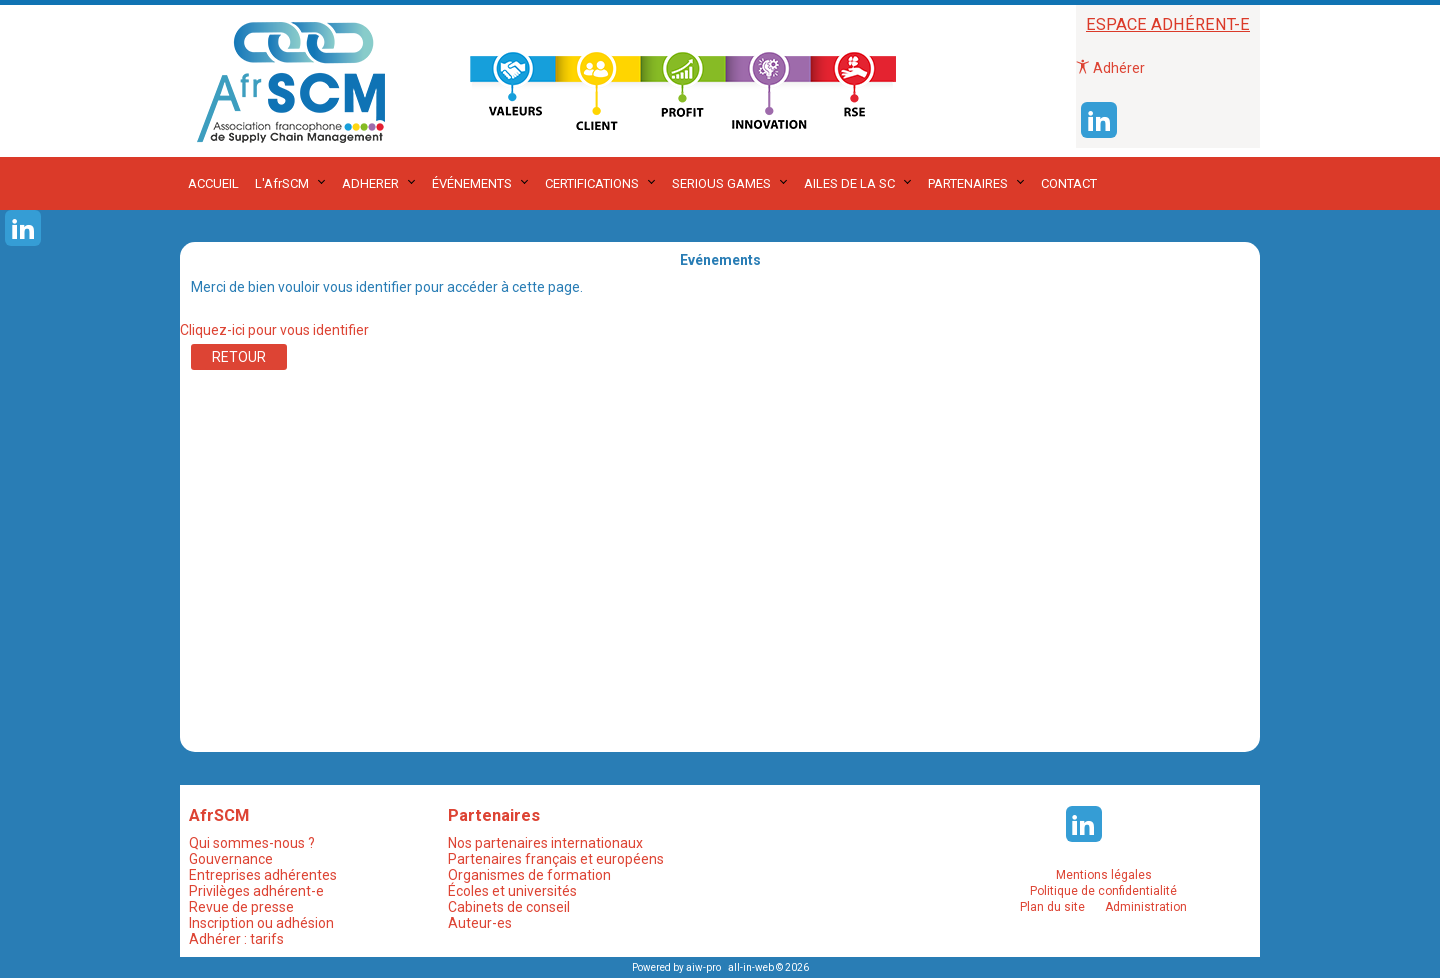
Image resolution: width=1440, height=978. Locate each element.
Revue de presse (241, 907)
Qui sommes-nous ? (252, 843)
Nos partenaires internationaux (545, 843)
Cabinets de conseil (509, 907)
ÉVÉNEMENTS (472, 183)
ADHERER (370, 183)
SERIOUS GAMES (721, 183)
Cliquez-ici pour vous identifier (274, 330)
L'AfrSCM (282, 183)
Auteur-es (480, 923)
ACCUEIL (213, 183)
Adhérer (1110, 68)
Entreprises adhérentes (263, 875)
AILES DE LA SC (849, 183)
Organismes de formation (529, 875)
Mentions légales (1104, 875)
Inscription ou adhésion (261, 923)
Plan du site (1052, 907)
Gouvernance (231, 859)
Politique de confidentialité (1103, 891)
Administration (1146, 907)
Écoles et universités (512, 891)
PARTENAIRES (968, 183)
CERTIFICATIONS (592, 183)
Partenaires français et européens (556, 859)
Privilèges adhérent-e (256, 891)
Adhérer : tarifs (236, 939)
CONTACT (1069, 183)
